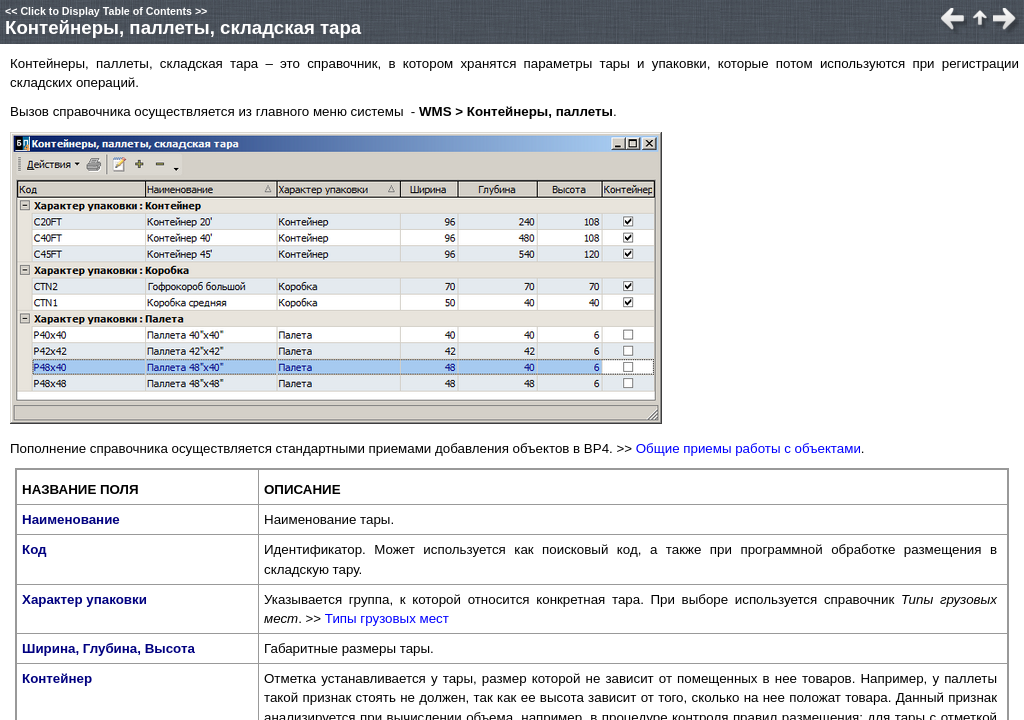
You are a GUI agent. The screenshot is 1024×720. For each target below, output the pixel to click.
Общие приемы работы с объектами (748, 448)
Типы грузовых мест (387, 618)
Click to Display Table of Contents (106, 11)
